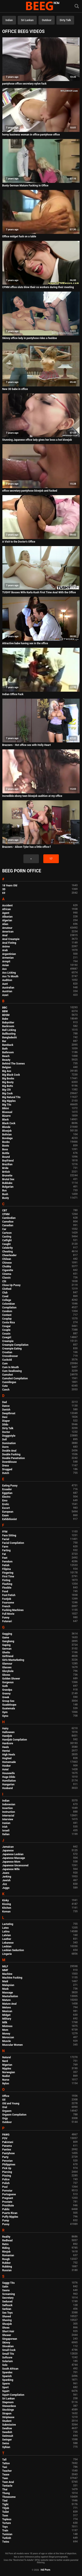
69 (3, 893)
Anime (6, 946)
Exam (5, 1515)
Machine (7, 1973)
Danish (6, 1409)
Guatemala (8, 1708)
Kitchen (6, 1907)
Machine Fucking (12, 1977)
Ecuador (7, 1489)
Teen (5, 2478)
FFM (4, 1531)
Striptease (8, 2417)
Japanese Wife (10, 1869)
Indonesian (8, 1804)
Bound (6, 1156)
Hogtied (7, 1758)
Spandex (7, 2372)
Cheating (7, 1251)
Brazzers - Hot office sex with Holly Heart (26, 745)
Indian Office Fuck (12, 694)
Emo (4, 1500)
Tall (4, 2459)
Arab (5, 950)
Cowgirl (6, 1337)
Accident (7, 905)
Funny (5, 1617)
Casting (6, 1236)
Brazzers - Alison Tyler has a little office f (26, 846)
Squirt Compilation (13, 2394)
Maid (5, 1981)
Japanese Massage (13, 1858)
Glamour (7, 1663)
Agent (5, 913)
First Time (8, 1576)
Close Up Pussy (11, 1285)
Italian (6, 1834)
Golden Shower (11, 1678)
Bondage (7, 1138)
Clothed (6, 1288)
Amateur (7, 927)
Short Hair (8, 2331)
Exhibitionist (9, 1519)
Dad (4, 1402)
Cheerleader (9, 1255)
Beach (6, 1056)
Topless (6, 2519)
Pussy (5, 2224)
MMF (5, 1970)
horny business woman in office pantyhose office (31, 134)
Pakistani (7, 2142)
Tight (5, 2504)
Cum (5, 1363)
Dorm (5, 1447)
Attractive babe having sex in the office (25, 643)
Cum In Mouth (10, 1367)
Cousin (6, 1333)
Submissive (9, 2424)
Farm (5, 1546)
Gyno (5, 1715)
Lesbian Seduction (13, 1950)
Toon (5, 2515)
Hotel (5, 1769)
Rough (6, 2259)
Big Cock (7, 1093)
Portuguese (9, 2194)
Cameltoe (7, 1221)
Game (5, 1637)
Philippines (8, 2164)
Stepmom (8, 2402)
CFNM (5, 1214)
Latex (5, 1927)
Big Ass (6, 1071)
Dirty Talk (65, 20)
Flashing (7, 1584)
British (6, 1171)
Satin (5, 2286)
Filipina (6, 1569)
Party (5, 2157)
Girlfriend (7, 1656)
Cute (5, 1385)
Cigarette (7, 1270)
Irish (4, 1826)
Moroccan (8, 2037)
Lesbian (6, 1946)
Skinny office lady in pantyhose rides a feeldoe (29, 338)
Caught (6, 1244)
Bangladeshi (9, 1037)
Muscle (6, 2041)
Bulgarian (8, 1186)
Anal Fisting (9, 942)
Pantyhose (8, 2153)
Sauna (6, 2290)
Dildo (5, 1424)
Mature (6, 2000)
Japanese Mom (11, 1861)
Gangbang (8, 1641)
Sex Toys (7, 2312)
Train (5, 2530)
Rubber (6, 2262)
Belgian (6, 1067)
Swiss (5, 2443)
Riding (6, 2247)
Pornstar (7, 2190)
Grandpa (7, 1689)
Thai (4, 2489)
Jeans (5, 1872)
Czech (5, 1389)
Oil (3, 2099)
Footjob (6, 1598)
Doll (4, 1439)
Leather (6, 1939)
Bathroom (8, 1052)
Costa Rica (8, 1322)
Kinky (5, 1900)
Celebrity (7, 1247)
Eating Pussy (9, 1485)
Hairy (5, 1728)
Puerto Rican (9, 2213)
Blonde (6, 1127)
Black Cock (8, 1123)
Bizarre (6, 1115)
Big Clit (6, 1089)
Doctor (6, 1432)
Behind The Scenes (13, 1063)
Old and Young (10, 2103)
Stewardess (9, 2406)
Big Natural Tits (11, 1097)
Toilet (5, 2511)
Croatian (7, 1352)
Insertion (7, 1808)
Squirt (5, 2391)
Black (5, 1119)
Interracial (8, 1815)
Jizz (4, 1884)
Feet (4, 1557)
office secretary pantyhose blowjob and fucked (29, 490)
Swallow (7, 2428)
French (6, 1606)
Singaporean (9, 2338)
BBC (4, 1007)
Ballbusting (9, 1033)
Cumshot (7, 1374)
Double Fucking (11, 1454)
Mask (5, 1988)
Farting (6, 1550)
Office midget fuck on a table (19, 236)
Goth (5, 1686)
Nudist (6, 2076)
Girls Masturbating (13, 1659)
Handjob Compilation (14, 1739)
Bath (5, 1048)
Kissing (6, 1904)
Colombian (8, 1303)
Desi (4, 1417)
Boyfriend (8, 1160)
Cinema (6, 1273)
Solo (4, 2365)
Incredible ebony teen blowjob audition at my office (32, 795)
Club (5, 1292)
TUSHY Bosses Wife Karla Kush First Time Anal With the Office (39, 592)
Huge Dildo (8, 1777)
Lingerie (7, 1953)
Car (4, 1229)
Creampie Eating (12, 1348)
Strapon (6, 2413)
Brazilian (7, 1164)
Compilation (9, 1307)
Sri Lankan (27, 20)
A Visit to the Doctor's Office (18, 541)
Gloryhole (8, 1671)
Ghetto (6, 1652)
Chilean (6, 1259)
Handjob (7, 1735)
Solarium (7, 2361)
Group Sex (8, 1701)
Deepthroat (8, 1413)
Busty (5, 1198)
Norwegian (8, 2072)
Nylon (5, 2083)
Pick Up (6, 2168)
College (6, 1300)
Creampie (8, 1341)
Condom (7, 1311)
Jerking (6, 1876)
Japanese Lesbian (12, 1854)
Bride (5, 1168)
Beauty (6, 1059)
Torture (6, 2523)
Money (6, 2033)
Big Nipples (9, 1100)
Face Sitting (9, 1535)
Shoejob (7, 2323)
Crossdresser (10, 1356)
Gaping (6, 1645)
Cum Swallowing (12, 1371)
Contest (6, 1315)
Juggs (5, 1887)
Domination (9, 1443)
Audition (7, 980)
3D (3, 889)
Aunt (5, 983)
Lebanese (8, 1942)
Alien (5, 924)
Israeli (5, 1830)
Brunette (7, 1175)
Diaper (6, 1420)
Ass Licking (9, 972)
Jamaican (8, 1846)
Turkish (6, 2538)
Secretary (8, 2297)
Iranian (6, 1823)
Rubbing (7, 2266)
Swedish (7, 2432)
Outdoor (46, 20)
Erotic (5, 1504)
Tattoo (6, 2463)
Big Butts (7, 1086)
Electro (6, 1496)
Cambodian (9, 1217)
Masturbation (10, 1996)
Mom (5, 2029)
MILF (5, 1966)
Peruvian (7, 2160)
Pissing (6, 2175)
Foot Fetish (8, 1595)
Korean (6, 1911)
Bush (5, 1194)
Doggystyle (8, 1435)
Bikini (5, 1108)
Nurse (5, 2079)
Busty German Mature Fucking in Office (25, 185)
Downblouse (9, 1461)
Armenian (8, 957)
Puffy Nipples (10, 2216)
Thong (6, 2493)
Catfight (7, 1240)
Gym (5, 1712)
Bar (4, 1041)
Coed (5, 1296)
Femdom (7, 1561)
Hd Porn (45, 2569)
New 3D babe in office (15, 389)
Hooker (6, 1765)
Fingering (7, 1572)
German (7, 1648)
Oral (4, 2107)
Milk (4, 2022)
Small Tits (8, 2353)
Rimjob (6, 2251)
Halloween (8, 1732)
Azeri (5, 995)
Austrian (7, 991)
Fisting (6, 1580)
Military (6, 2018)
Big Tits (6, 1104)
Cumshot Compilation (15, 1378)
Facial (5, 1539)
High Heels (8, 1754)
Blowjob (7, 1130)
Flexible (6, 1587)
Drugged (7, 1469)
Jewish (6, 1880)
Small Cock (9, 2350)
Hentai (6, 1750)
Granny (6, 1693)
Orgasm (6, 2110)
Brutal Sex (8, 1179)
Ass (4, 969)
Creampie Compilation (15, 1344)
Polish (6, 2183)
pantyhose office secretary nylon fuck (24, 83)
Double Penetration (13, 1458)
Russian (7, 2270)
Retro (5, 2244)
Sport (5, 2387)
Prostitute (8, 2205)
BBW (5, 1011)
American (8, 931)
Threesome (9, 2496)
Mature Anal (9, 2003)
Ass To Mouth (10, 976)
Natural (6, 2057)
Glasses (7, 1667)
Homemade (9, 1762)
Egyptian (7, 1493)
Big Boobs (8, 1078)
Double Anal (9, 1450)
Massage (7, 1992)
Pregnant (7, 2198)
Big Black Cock (11, 1074)
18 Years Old (9, 885)
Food (5, 1591)
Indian (9, 20)
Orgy (5, 2118)
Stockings (8, 2409)
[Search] (77, 6)
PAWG (5, 2134)
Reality (6, 2236)
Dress (5, 1465)
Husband (7, 1788)
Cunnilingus (9, 1382)
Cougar (6, 1326)
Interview (7, 1819)
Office (5, 2096)
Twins (5, 2541)
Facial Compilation (13, 1542)
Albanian (7, 916)
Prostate (7, 2201)
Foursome (8, 1602)
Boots (5, 1145)
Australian (8, 987)
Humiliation (9, 1780)
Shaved (6, 2316)
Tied (4, 2500)
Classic (6, 1277)
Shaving (7, 2320)
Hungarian (8, 1784)
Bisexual (7, 1112)
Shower (6, 2335)
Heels (5, 1747)
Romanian (8, 2255)
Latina (5, 1931)
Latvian (6, 1935)
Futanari (7, 1621)
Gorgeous (8, 1682)
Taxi (4, 2467)
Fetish (5, 1565)
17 (50, 858)
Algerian (7, 920)
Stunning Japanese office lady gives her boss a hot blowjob (37, 439)
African (6, 909)
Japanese (8, 1850)
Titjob (5, 2508)
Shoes (6, 2327)
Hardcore (7, 1743)
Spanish (7, 2376)
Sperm (6, 2383)
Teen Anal (8, 2482)
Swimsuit (7, 2435)
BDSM (5, 1015)
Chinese (7, 1262)
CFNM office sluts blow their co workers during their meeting (38, 287)
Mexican (7, 2011)
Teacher (7, 2470)
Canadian (7, 1225)
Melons (6, 2007)
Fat (4, 1554)
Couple (6, 1329)
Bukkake (7, 1183)
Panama (7, 2145)
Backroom (8, 1026)
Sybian (6, 2447)
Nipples (6, 2068)
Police (6, 2179)
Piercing (7, 2172)
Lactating (7, 1924)
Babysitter (8, 1022)
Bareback (7, 1044)
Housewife (8, 1773)
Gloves (6, 1674)
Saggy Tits (8, 2282)
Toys (5, 2526)
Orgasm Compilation (14, 2114)
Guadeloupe (9, 1704)
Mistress (7, 2026)
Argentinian (9, 954)
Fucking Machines (13, 1610)
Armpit (6, 961)
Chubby (6, 1266)
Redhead (7, 2240)
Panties (6, 2149)
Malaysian (8, 1985)
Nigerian (7, 2064)
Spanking (7, 2379)
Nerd (5, 2061)
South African (10, 2368)
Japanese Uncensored (15, 1865)
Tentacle (7, 2485)
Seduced (7, 2301)
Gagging (7, 1633)
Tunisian (7, 2534)
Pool (4, 2186)
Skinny (6, 2342)
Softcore (7, 2357)
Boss (5, 1149)
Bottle (5, 1153)
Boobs (6, 1142)
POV (4, 2138)
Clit (4, 1281)
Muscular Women (12, 2044)
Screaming (8, 2294)
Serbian (6, 2309)
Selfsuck (7, 2305)
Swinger (7, 2439)
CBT (4, 1210)
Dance (6, 1405)
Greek (5, 1697)
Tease (5, 2474)
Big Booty (8, 1082)
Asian (5, 965)
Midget (6, 2015)
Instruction (8, 1811)
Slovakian (8, 2346)
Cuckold (7, 1359)
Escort (6, 1508)
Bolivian (7, 1134)
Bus (4, 1190)
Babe (5, 1018)
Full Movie (8, 1613)
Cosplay (7, 1318)
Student (6, 2421)
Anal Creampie (10, 939)
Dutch (5, 1473)
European (7, 1511)
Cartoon (7, 1232)
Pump (5, 2220)
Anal (4, 935)
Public (6, 2209)
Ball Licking (9, 1030)
